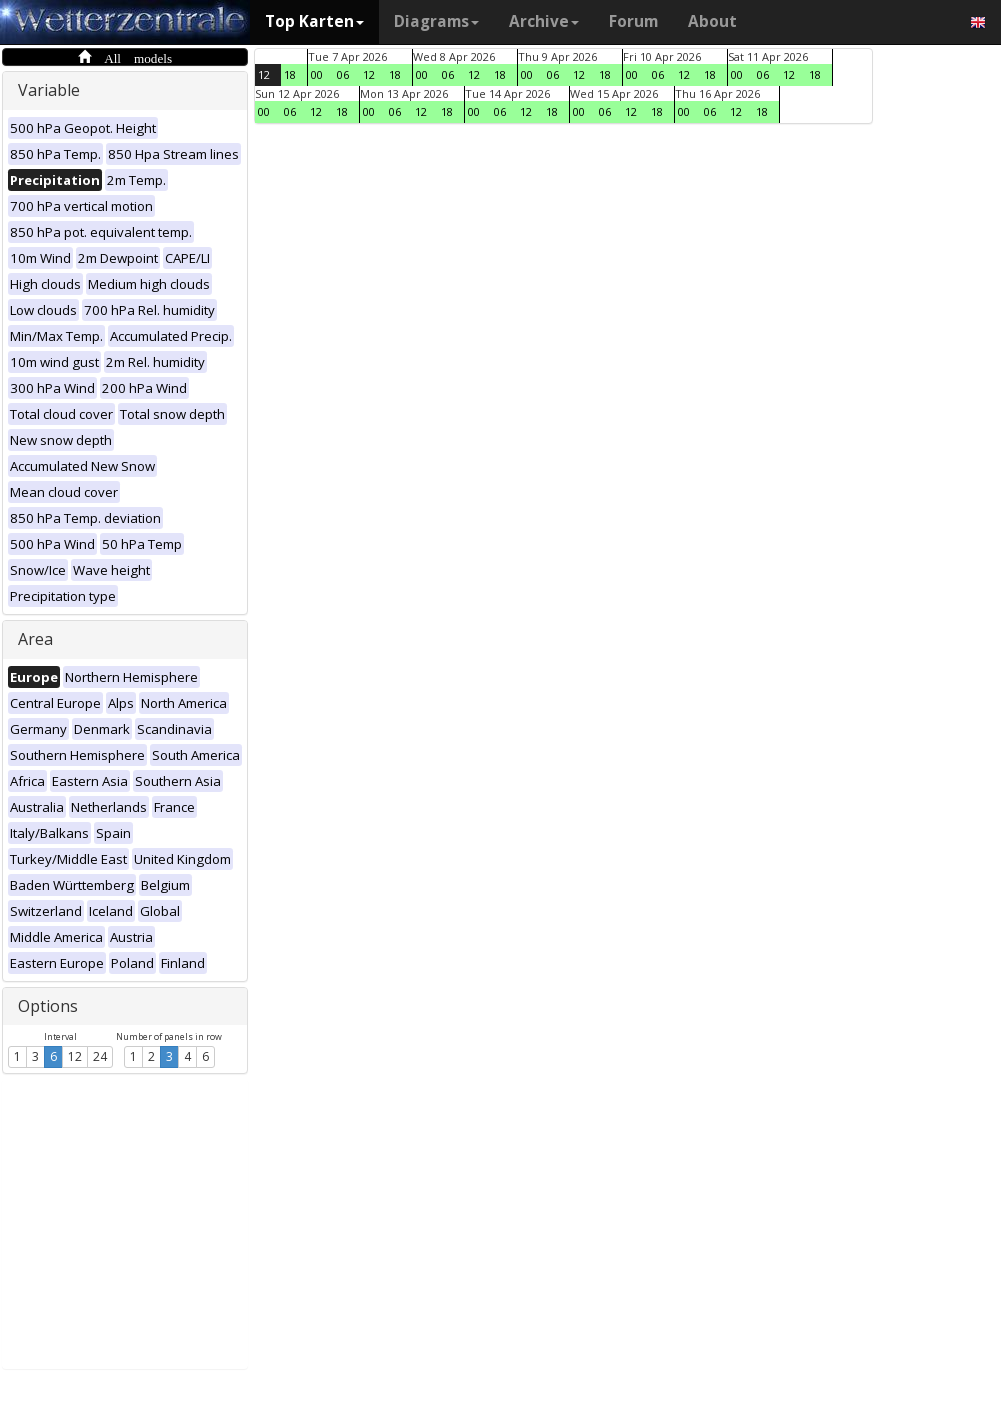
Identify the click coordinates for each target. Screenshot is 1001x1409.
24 (100, 1056)
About (712, 21)
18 (290, 74)
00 (317, 74)
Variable (49, 90)
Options (48, 1006)
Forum (633, 21)
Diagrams (436, 21)
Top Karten (314, 21)
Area (35, 639)
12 (75, 1056)
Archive (544, 21)
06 (343, 74)
